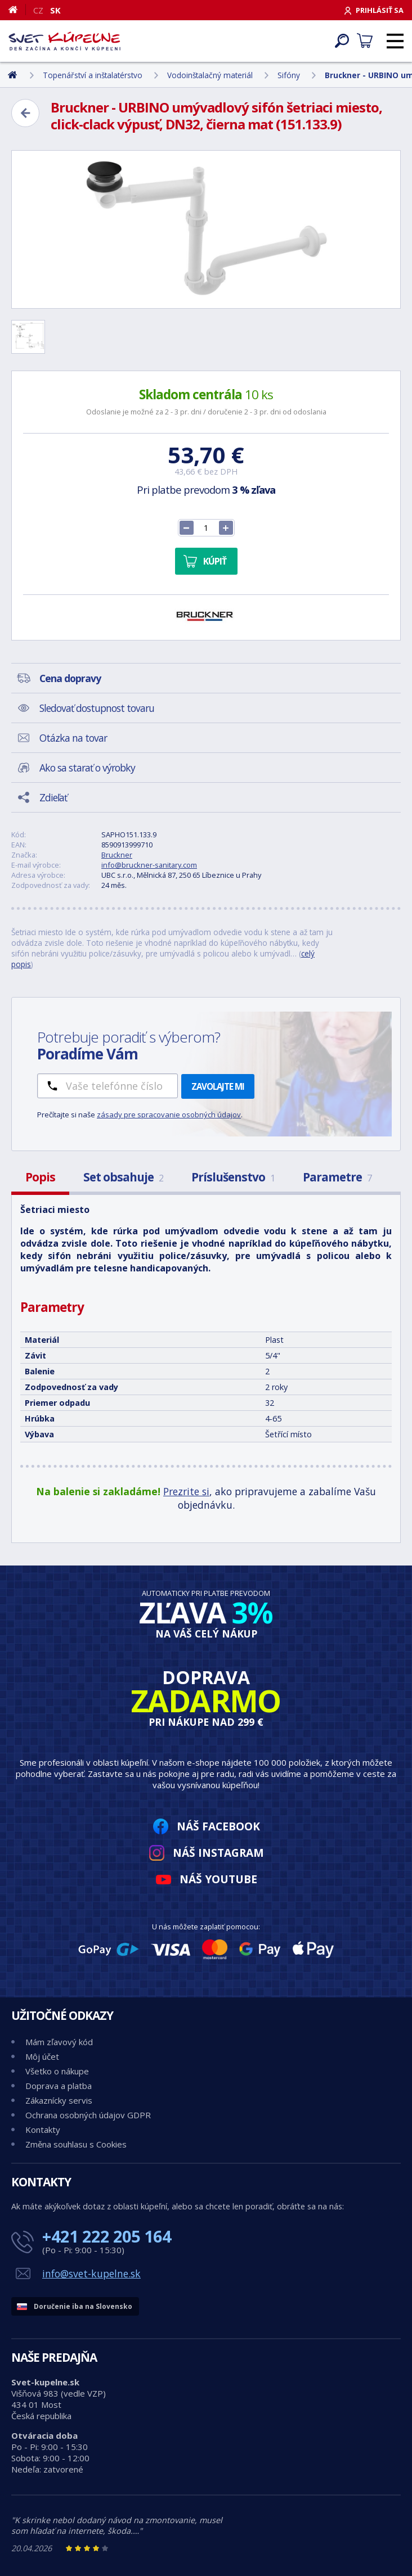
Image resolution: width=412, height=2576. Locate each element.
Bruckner (116, 855)
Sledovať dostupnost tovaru (96, 708)
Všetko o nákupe (57, 2071)
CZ (38, 10)
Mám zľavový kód (59, 2041)
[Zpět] (25, 113)
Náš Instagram (218, 1852)
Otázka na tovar (73, 738)
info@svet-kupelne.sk (91, 2273)
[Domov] (17, 9)
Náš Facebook (218, 1826)
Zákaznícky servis (58, 2100)
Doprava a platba (58, 2085)
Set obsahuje (123, 1177)
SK (55, 10)
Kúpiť (214, 561)
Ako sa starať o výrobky (87, 767)
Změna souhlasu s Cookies (76, 2144)
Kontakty (42, 2129)
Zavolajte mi (217, 1086)
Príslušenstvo (233, 1177)
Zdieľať (53, 797)
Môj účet (42, 2056)
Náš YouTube (218, 1879)
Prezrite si (186, 1491)
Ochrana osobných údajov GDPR (88, 2115)
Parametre (337, 1177)
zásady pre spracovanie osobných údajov (169, 1114)
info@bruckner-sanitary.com (149, 865)
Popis (40, 1177)
